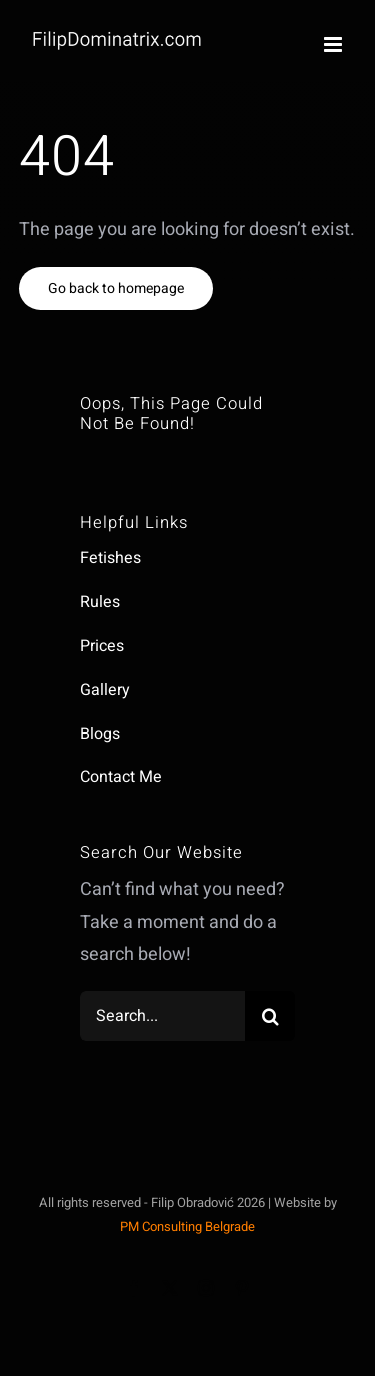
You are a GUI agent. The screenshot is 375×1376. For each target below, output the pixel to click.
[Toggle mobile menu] (334, 44)
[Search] (270, 1016)
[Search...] (162, 1016)
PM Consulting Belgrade (187, 1226)
